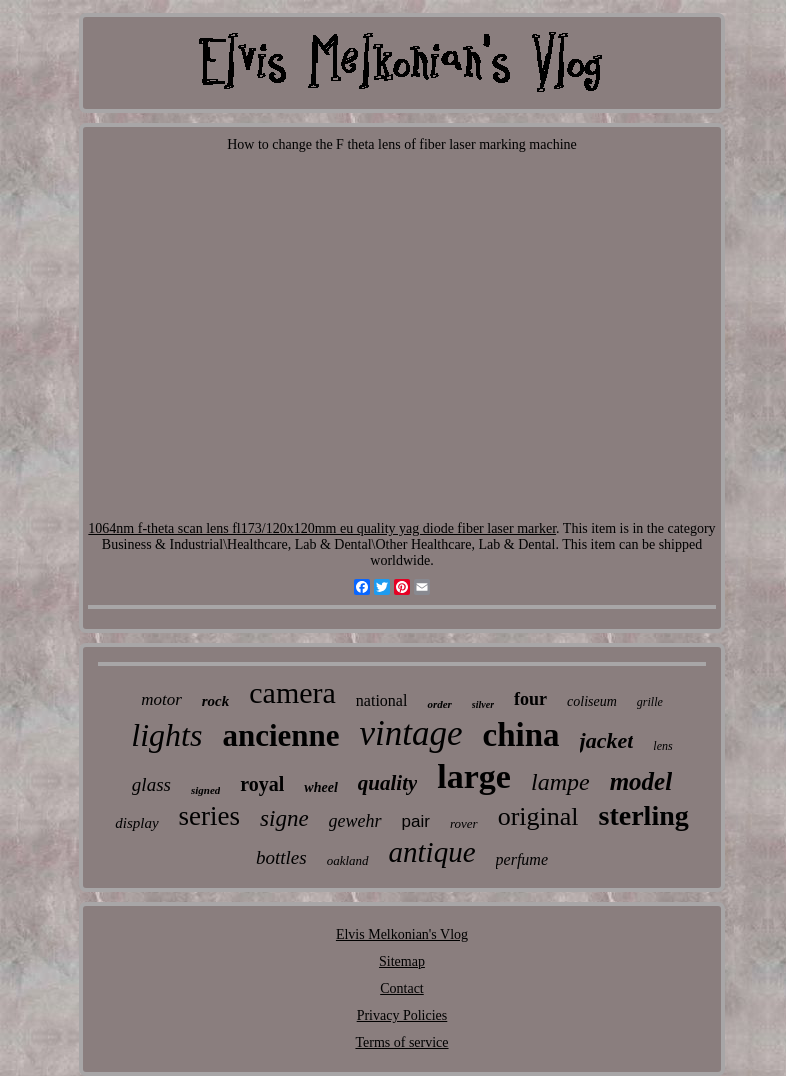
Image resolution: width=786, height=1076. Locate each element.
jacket (607, 740)
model (641, 781)
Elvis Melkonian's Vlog (402, 934)
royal (262, 784)
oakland (348, 860)
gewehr (355, 821)
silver (483, 704)
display (136, 823)
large (474, 776)
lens (662, 746)
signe (284, 818)
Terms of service (401, 1042)
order (439, 704)
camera (292, 692)
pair (416, 821)
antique (432, 852)
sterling (644, 815)
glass (151, 784)
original (538, 816)
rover (464, 823)
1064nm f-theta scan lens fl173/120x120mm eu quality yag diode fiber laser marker (322, 528)
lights (166, 735)
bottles (281, 857)
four (530, 699)
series (209, 816)
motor (161, 699)
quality (388, 783)
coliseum (592, 701)
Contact (402, 988)
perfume (522, 859)
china (521, 735)
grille (650, 702)
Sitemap (402, 961)
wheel (320, 787)
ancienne (280, 735)
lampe (560, 782)
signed (205, 790)
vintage (411, 733)
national (382, 700)
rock (216, 701)
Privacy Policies (402, 1015)
